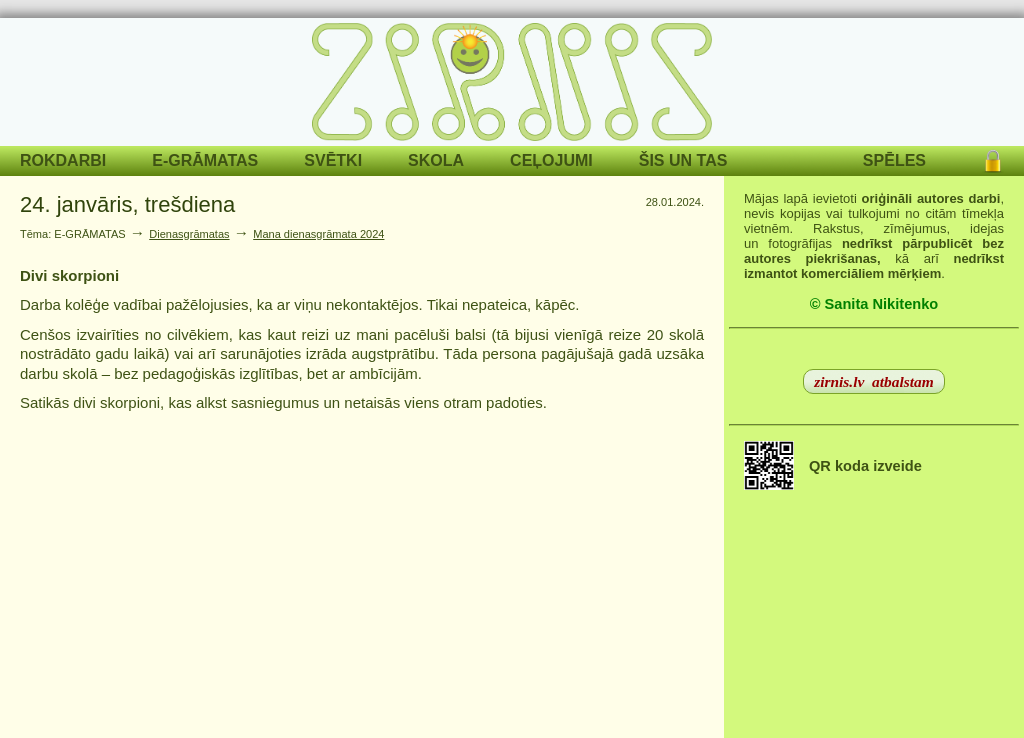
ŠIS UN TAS (683, 160)
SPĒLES (894, 160)
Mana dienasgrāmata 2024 (318, 234)
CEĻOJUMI (551, 160)
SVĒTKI (333, 160)
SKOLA (436, 160)
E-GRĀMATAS (205, 160)
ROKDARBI (63, 160)
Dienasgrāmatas (189, 234)
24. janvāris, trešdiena (127, 204)
